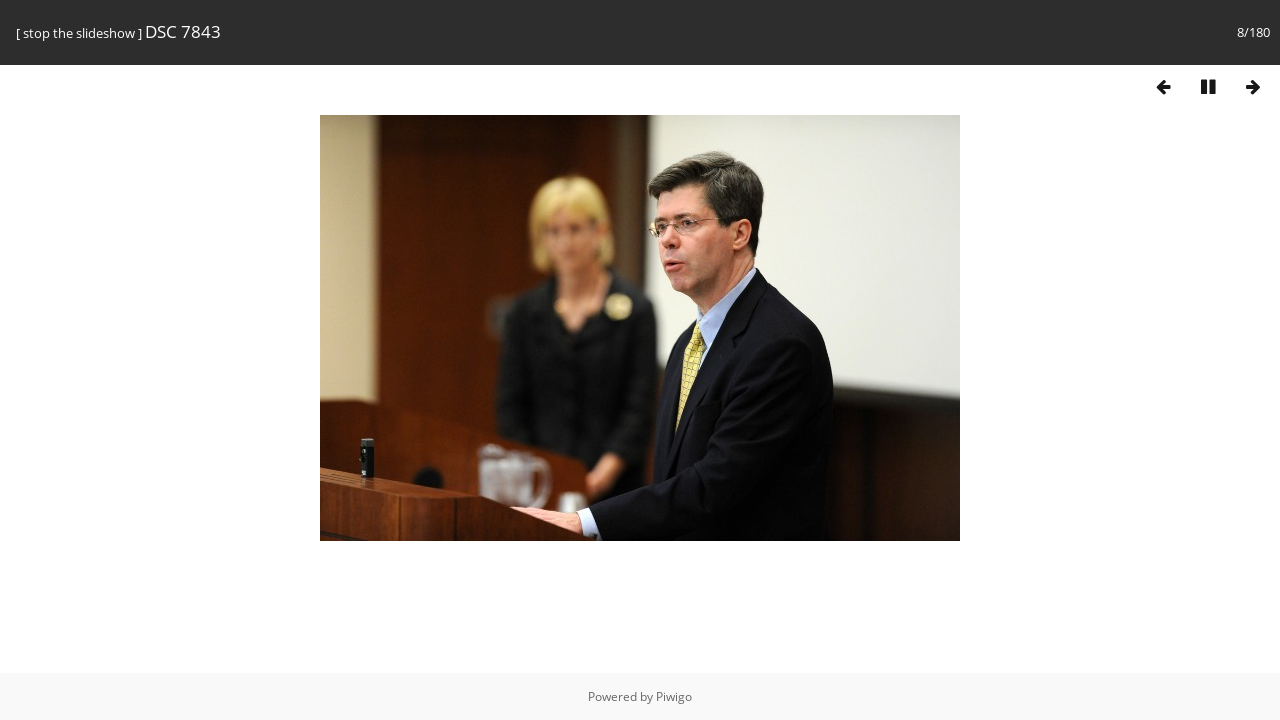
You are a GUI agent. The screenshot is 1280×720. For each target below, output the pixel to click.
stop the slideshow (79, 33)
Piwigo (674, 696)
